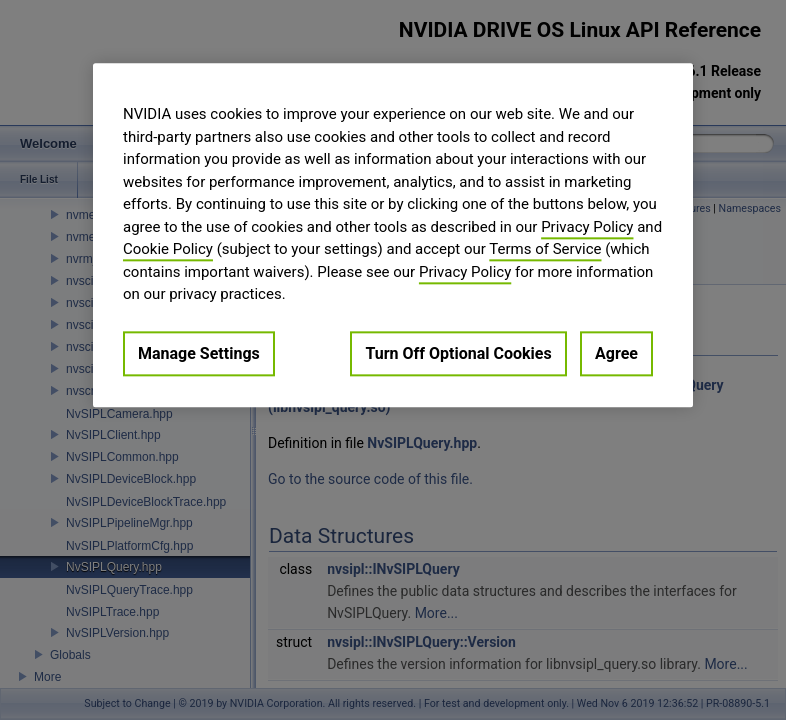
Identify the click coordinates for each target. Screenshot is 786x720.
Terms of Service (545, 249)
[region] (393, 235)
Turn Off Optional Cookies (458, 353)
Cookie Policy (168, 249)
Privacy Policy (587, 227)
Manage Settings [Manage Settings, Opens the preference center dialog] (199, 353)
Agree (616, 353)
